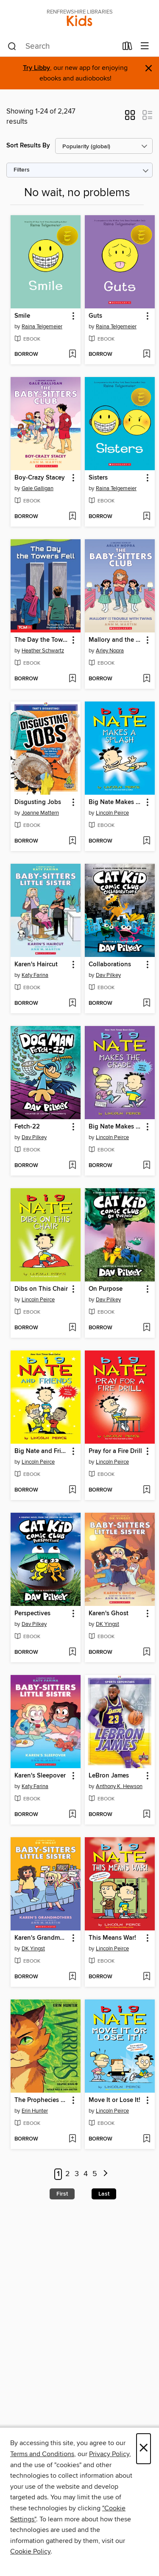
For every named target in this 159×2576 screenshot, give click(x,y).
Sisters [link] (98, 478)
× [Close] (143, 2449)
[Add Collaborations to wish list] (146, 1003)
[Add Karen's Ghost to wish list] (146, 1652)
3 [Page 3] (77, 2174)
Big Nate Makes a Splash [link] (116, 802)
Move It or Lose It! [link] (114, 2100)
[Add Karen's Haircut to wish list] (72, 1003)
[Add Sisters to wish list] (146, 516)
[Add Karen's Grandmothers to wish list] (72, 1977)
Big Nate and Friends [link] (41, 1451)
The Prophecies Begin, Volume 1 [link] (41, 2100)
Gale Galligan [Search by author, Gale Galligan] (37, 488)
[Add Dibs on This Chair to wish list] (72, 1328)
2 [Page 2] (67, 2174)
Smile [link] (22, 316)
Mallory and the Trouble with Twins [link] (116, 640)
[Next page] (105, 2174)
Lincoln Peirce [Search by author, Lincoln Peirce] (112, 813)
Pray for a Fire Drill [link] (115, 1451)
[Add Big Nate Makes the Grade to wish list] (146, 1165)
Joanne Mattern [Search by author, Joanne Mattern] (40, 813)
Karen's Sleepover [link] (40, 1776)
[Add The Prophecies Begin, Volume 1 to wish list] (72, 2139)
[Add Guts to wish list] (146, 354)
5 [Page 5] (94, 2174)
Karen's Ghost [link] (108, 1613)
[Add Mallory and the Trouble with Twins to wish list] (146, 679)
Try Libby (36, 68)
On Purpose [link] (106, 1289)
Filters (22, 170)
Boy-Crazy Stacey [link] (39, 478)
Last (103, 2194)
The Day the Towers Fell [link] (41, 640)
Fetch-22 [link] (27, 1127)
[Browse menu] (145, 46)
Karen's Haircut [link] (36, 964)
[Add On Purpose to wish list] (146, 1328)
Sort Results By (28, 145)
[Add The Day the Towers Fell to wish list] (72, 679)
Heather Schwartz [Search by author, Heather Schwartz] (43, 650)
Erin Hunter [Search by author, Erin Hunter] (35, 2110)
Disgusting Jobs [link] (37, 802)
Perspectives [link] (32, 1613)
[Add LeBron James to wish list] (146, 1814)
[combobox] (62, 46)
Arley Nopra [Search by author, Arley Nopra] (110, 650)
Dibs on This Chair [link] (41, 1289)
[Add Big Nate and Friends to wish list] (72, 1490)
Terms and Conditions (42, 2454)
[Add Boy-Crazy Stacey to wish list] (72, 516)
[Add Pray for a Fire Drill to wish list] (146, 1490)
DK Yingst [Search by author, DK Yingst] (107, 1624)
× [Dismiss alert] (148, 68)
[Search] (12, 46)
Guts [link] (95, 316)
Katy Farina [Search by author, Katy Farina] (35, 975)
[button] (130, 118)
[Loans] (127, 48)
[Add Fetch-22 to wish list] (72, 1165)
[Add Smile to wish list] (72, 354)
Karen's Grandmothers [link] (41, 1938)
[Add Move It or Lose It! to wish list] (146, 2139)
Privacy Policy (109, 2454)
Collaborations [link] (110, 964)
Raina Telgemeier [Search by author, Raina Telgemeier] (42, 326)
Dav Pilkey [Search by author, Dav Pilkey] (108, 975)
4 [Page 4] (86, 2174)
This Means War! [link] (112, 1938)
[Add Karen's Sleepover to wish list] (72, 1814)
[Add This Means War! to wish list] (146, 1977)
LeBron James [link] (109, 1776)
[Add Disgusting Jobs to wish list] (72, 841)
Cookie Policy (30, 2551)
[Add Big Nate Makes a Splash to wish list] (146, 841)
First (62, 2194)
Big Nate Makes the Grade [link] (116, 1127)
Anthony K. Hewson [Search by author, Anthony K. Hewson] (119, 1786)
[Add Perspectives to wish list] (72, 1652)
